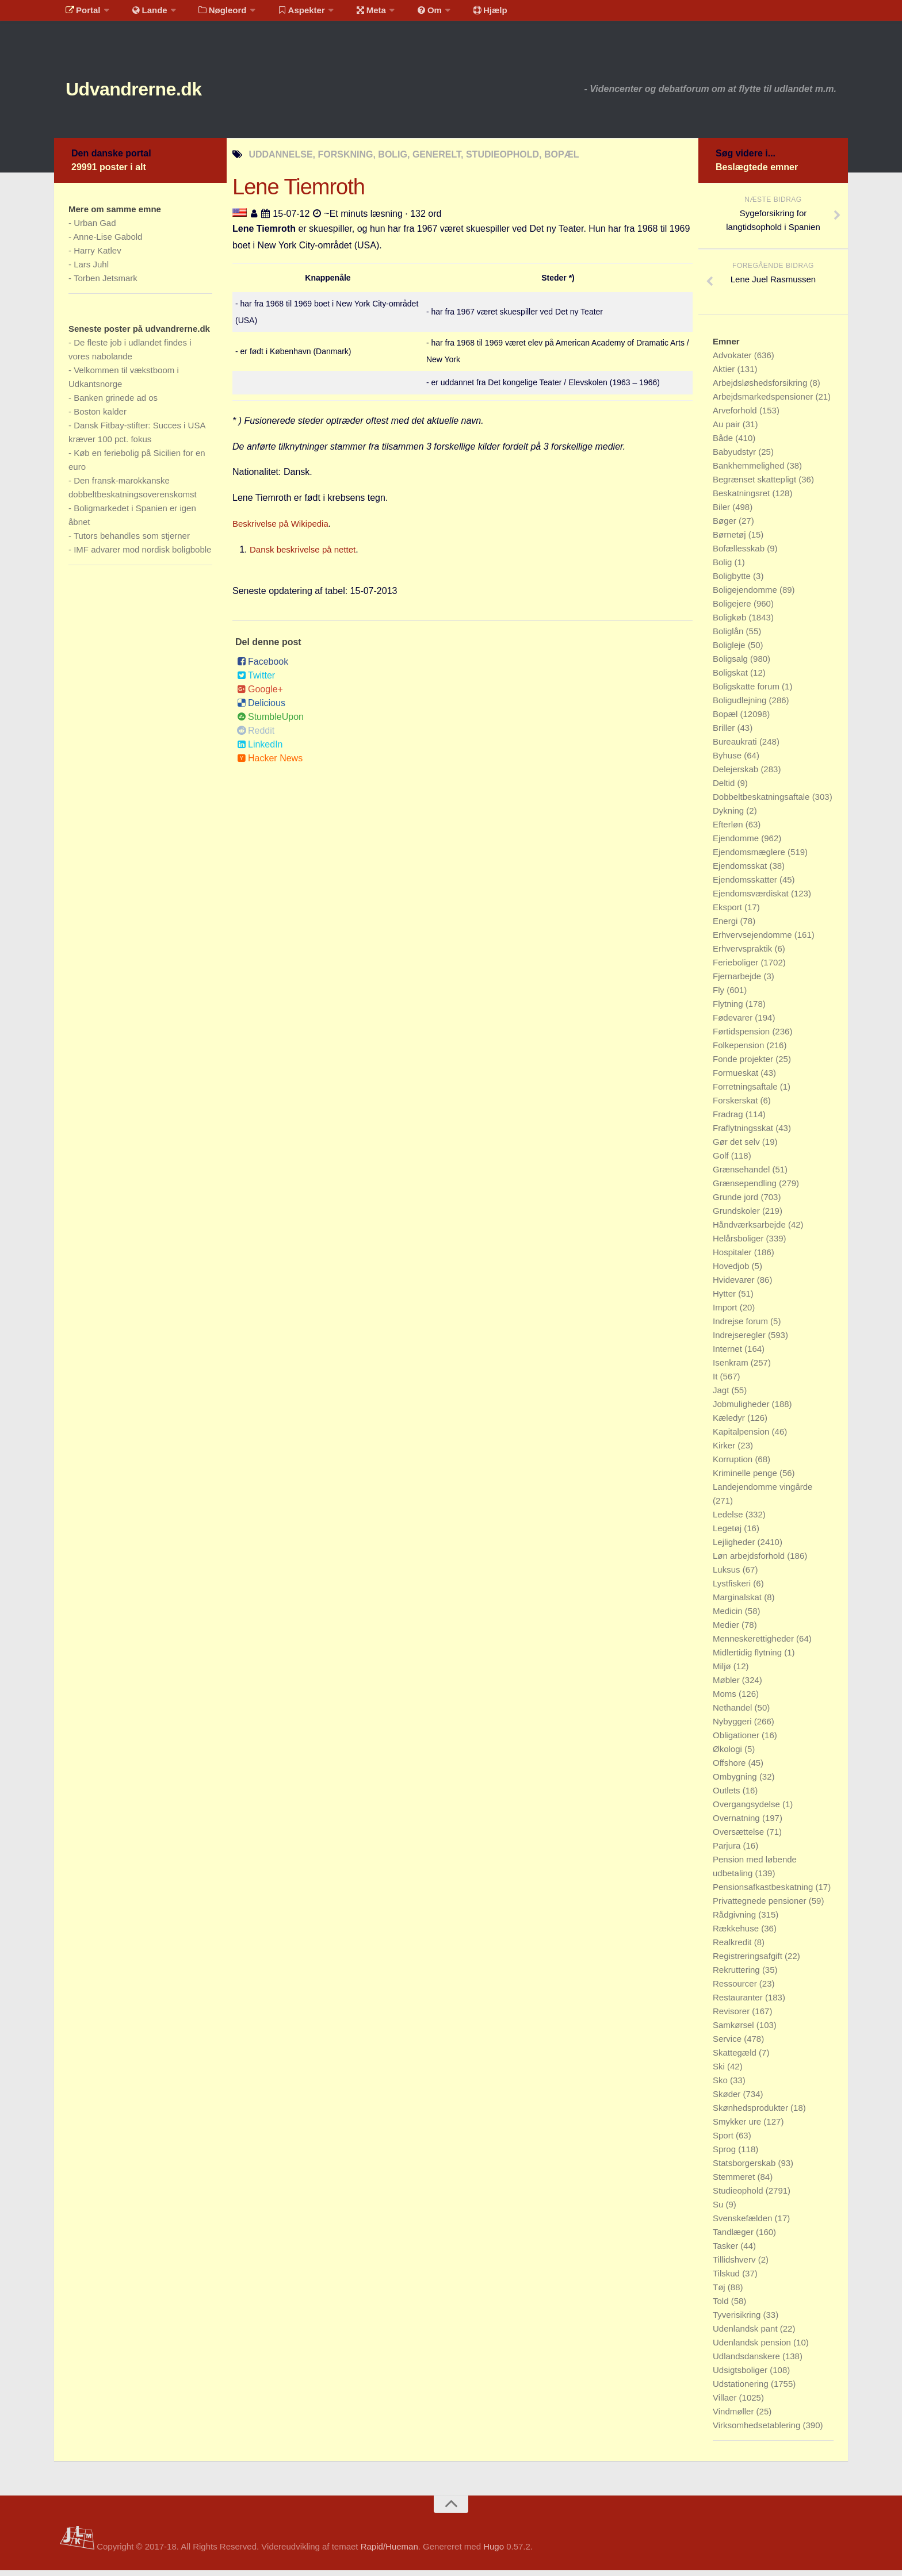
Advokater (733, 361)
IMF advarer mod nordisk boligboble (142, 555)
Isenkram (732, 1368)
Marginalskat (738, 1603)
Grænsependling (746, 1189)
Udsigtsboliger (741, 2375)
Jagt (722, 1396)
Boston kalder (100, 417)
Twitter (256, 681)
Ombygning (736, 1782)
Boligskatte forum (747, 692)
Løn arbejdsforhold (750, 1561)
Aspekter (286, 14)
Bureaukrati (736, 747)
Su (719, 2210)
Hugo (493, 2552)
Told (722, 2307)
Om (405, 14)
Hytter (725, 1299)
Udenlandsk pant (746, 2334)
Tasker (726, 2251)
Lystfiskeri (733, 1589)
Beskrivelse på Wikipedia (283, 529)
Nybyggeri (733, 1727)
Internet (728, 1354)
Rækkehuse (737, 1934)
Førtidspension (742, 1037)
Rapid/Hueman (389, 2552)
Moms (726, 1699)
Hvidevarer (735, 1285)
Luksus (728, 1575)
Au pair (728, 430)
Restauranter (739, 2003)
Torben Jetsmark (105, 284)
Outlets (728, 1796)
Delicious (261, 709)
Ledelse (729, 1520)
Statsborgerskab (745, 2169)
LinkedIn (260, 750)
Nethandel (734, 1713)
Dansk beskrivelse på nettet (306, 555)
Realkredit (733, 1948)
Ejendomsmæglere (750, 857)
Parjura (728, 1851)
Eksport (728, 913)
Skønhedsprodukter (751, 2113)
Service (728, 2044)
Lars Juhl (91, 270)
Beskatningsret (742, 499)
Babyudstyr (735, 457)
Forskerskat (736, 1106)
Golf (722, 1161)
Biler (722, 513)
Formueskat (736, 1078)
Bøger (726, 526)
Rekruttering (737, 1975)
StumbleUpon (270, 722)
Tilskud (727, 2279)
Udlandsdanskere (747, 2362)
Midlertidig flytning (748, 1658)
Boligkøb (731, 623)
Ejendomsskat (741, 871)
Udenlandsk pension (753, 2348)
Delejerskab (736, 775)
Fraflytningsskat (744, 1133)
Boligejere (733, 609)
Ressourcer (736, 1989)
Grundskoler (737, 1216)
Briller (725, 733)
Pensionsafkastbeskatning (764, 1892)
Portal (80, 14)
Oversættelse (739, 1837)
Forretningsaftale (746, 1092)
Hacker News (270, 764)
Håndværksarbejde (750, 1230)
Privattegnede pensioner (761, 1906)
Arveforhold (736, 416)
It (716, 1382)
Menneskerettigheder (754, 1644)
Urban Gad (95, 228)
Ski (720, 2072)
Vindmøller (734, 2417)
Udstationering (742, 2389)
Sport (724, 2141)
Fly (720, 995)
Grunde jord (736, 1203)
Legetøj (728, 1534)
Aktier (725, 374)
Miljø (723, 1672)
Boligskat (731, 678)
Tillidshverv (735, 2265)
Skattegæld (736, 2058)
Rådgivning (735, 1920)
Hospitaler (733, 1258)
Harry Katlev (97, 256)
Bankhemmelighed (749, 471)
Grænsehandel (742, 1175)
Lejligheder (735, 1547)
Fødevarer (734, 1023)
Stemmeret (735, 2182)
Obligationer (737, 1741)
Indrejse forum (741, 1327)
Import (726, 1313)
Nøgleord (210, 14)
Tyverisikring (738, 2320)
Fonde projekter (744, 1065)
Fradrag (729, 1120)
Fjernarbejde (738, 982)
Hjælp (460, 14)
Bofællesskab (740, 554)
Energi (726, 926)
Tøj (720, 2293)
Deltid (725, 788)
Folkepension (739, 1051)
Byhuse (728, 761)
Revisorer (732, 2017)
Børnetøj (730, 540)
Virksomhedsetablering (757, 2431)
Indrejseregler (740, 1341)
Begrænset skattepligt (755, 485)
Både (724, 443)
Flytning (729, 1009)
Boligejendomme (746, 595)
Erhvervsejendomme (753, 940)
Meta (351, 14)
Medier (727, 1630)
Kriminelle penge (746, 1478)
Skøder (728, 2099)
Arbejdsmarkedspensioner (764, 402)
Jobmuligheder (742, 1409)
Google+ (260, 695)
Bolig (724, 568)
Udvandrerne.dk (156, 91)
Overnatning (737, 1823)
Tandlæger (734, 2237)
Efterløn (729, 830)
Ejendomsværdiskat (752, 899)
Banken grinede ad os (116, 403)
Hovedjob (732, 1271)
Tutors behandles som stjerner (132, 541)
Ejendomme (737, 844)
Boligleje (730, 651)
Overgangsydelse (747, 1810)
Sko (721, 2086)
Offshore (730, 1768)
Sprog (725, 2155)
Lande (142, 14)
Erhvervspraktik (744, 954)
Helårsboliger (739, 1244)
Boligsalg (731, 664)
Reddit (255, 736)
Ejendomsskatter (746, 885)
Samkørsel (734, 2030)
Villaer (726, 2403)
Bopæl (726, 719)
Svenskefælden (744, 2224)
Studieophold (739, 2196)
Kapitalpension (742, 1437)
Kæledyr (730, 1423)
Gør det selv (737, 1147)
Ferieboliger (736, 968)
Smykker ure (738, 2127)
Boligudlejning (741, 706)
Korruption (734, 1465)
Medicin (729, 1616)
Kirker (725, 1451)
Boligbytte (733, 581)
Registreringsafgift (749, 1961)
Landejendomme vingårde (762, 1492)
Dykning (729, 816)
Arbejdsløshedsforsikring (761, 388)
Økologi (728, 1754)
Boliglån (729, 637)
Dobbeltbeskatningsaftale (762, 802)
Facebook (262, 667)
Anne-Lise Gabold (107, 242)
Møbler (727, 1685)
